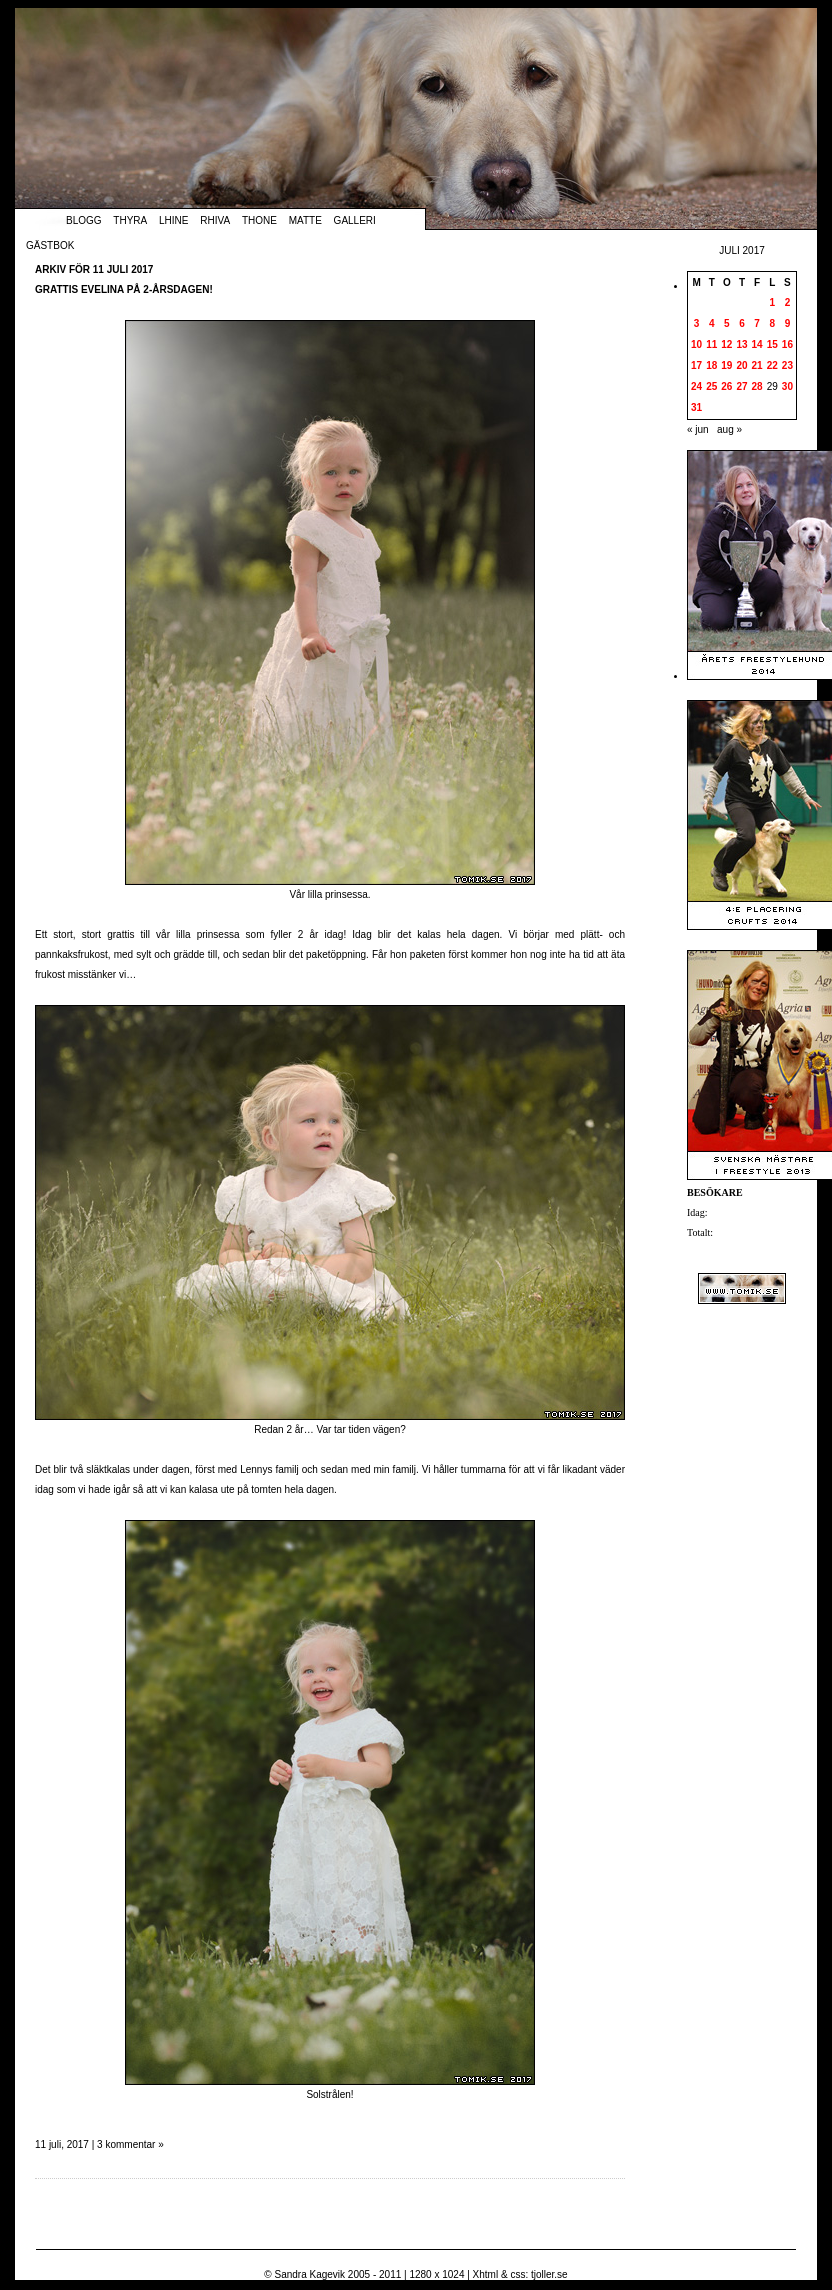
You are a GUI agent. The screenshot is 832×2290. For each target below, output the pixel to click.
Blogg (84, 220)
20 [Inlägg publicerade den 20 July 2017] (741, 365)
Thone (259, 220)
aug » (729, 429)
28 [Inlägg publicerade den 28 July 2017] (757, 386)
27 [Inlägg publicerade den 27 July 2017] (741, 386)
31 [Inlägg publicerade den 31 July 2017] (696, 407)
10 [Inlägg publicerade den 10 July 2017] (696, 344)
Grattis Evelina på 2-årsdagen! (124, 289)
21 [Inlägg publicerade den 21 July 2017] (757, 365)
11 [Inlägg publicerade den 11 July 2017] (711, 344)
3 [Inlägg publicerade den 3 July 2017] (697, 323)
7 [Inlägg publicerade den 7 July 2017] (757, 323)
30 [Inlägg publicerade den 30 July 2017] (787, 386)
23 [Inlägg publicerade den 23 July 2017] (787, 365)
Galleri (355, 220)
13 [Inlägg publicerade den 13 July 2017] (741, 344)
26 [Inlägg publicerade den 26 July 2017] (726, 386)
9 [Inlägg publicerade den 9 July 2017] (788, 323)
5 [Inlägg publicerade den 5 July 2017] (727, 323)
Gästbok (50, 245)
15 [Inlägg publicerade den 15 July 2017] (772, 344)
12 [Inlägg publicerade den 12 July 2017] (726, 344)
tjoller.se (549, 2274)
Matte (305, 220)
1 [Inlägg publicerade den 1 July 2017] (772, 302)
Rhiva (215, 220)
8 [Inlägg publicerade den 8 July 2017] (772, 323)
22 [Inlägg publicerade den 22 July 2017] (772, 365)
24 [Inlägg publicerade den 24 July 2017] (696, 386)
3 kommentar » (130, 2144)
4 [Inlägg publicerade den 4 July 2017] (712, 323)
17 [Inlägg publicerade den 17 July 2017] (696, 365)
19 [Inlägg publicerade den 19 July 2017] (726, 365)
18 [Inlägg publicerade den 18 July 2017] (711, 365)
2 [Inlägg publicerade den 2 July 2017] (788, 302)
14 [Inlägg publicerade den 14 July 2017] (757, 344)
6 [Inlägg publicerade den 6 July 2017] (742, 323)
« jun (698, 429)
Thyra (130, 220)
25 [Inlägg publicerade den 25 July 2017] (711, 386)
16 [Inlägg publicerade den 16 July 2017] (787, 344)
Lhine (173, 220)
